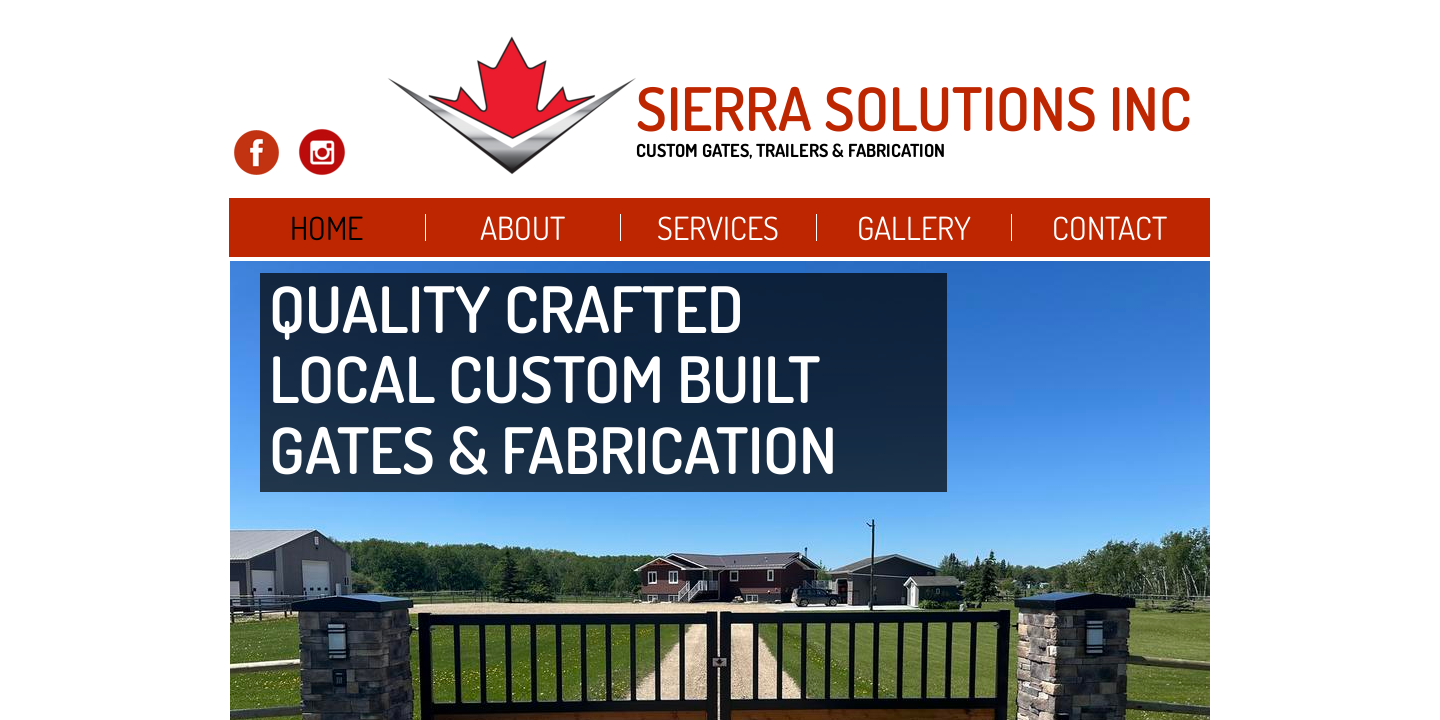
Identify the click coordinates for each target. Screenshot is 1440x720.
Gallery (914, 227)
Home (326, 227)
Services (718, 227)
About (522, 227)
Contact (1109, 227)
